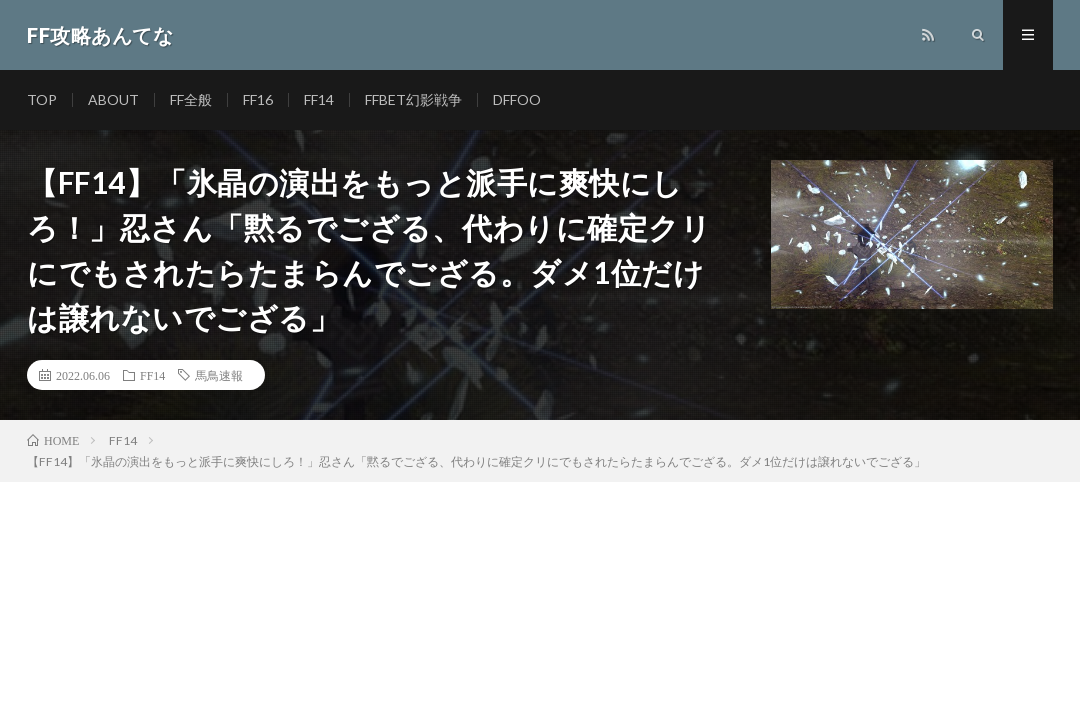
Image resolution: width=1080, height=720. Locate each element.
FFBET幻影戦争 (413, 99)
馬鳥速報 (219, 375)
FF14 (319, 99)
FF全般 (191, 99)
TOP (42, 99)
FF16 (258, 99)
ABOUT (113, 99)
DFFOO (517, 99)
